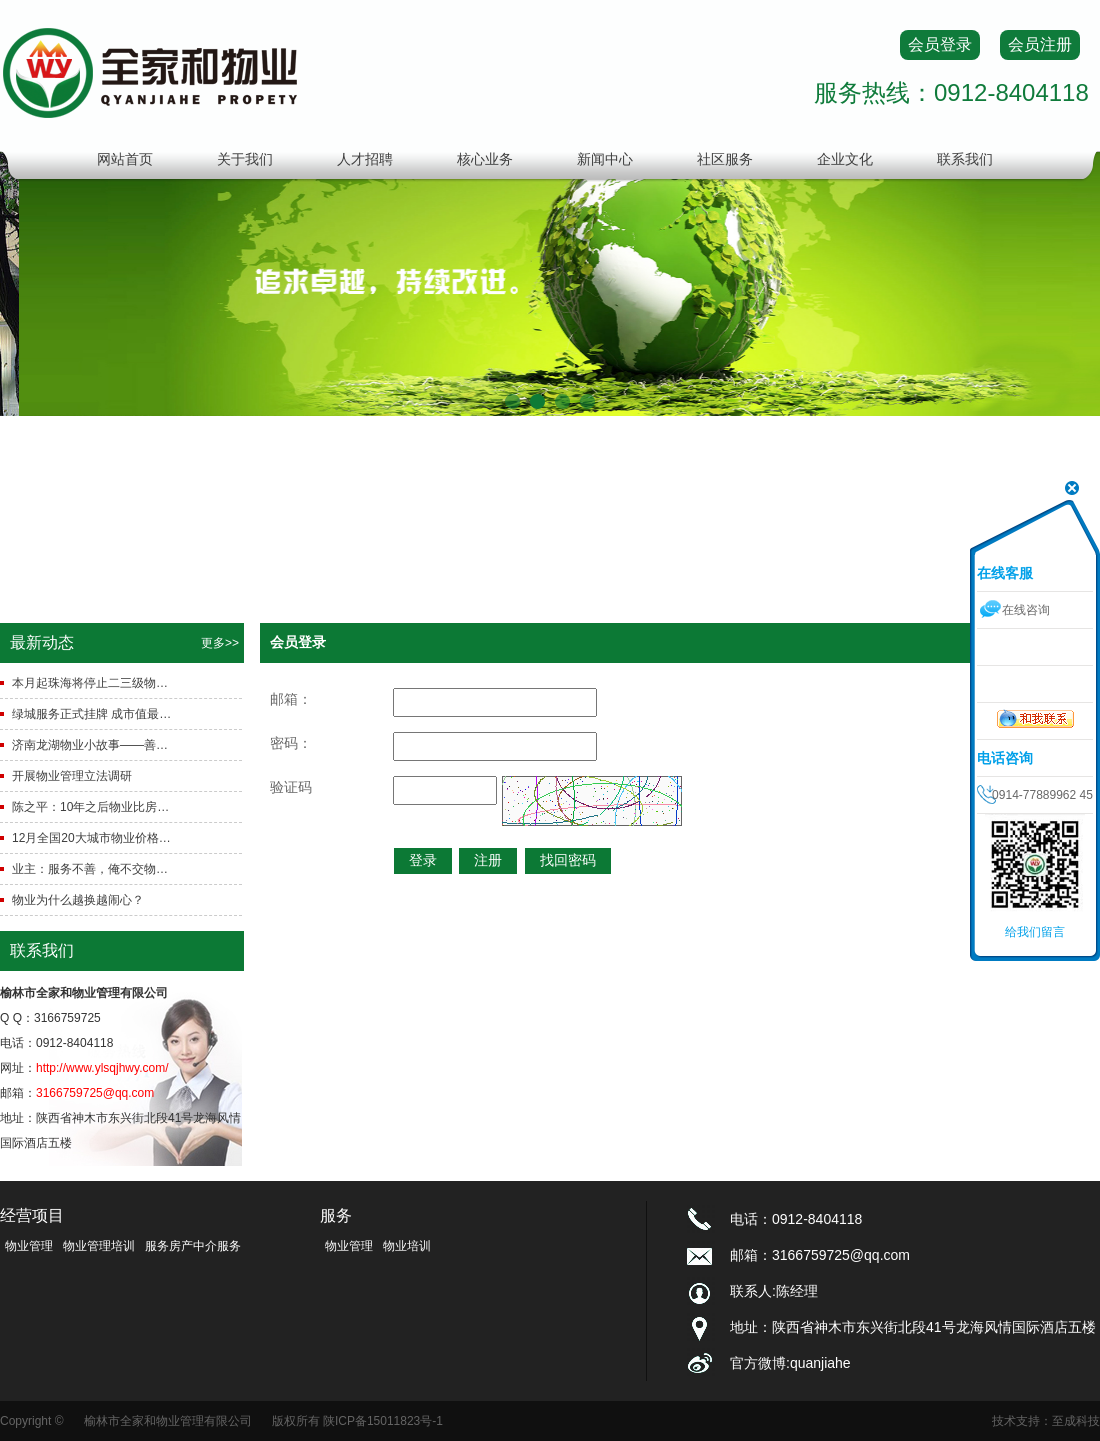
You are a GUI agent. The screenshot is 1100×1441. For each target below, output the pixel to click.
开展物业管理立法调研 (72, 776)
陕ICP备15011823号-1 (383, 1421)
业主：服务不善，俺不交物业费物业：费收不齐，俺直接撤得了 (92, 869)
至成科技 (1076, 1421)
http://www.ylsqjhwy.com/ (102, 1068)
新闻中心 (605, 159)
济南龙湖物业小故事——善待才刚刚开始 (92, 745)
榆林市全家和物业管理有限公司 (168, 1421)
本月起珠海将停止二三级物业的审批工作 (92, 683)
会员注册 (1040, 44)
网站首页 (125, 159)
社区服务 (725, 159)
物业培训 (407, 1246)
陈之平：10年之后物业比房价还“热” (92, 807)
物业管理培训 (99, 1246)
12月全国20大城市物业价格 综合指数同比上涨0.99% (92, 838)
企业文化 (845, 159)
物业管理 (29, 1246)
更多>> (220, 643)
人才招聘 (365, 159)
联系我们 (965, 159)
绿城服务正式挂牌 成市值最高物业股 (92, 714)
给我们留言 (1035, 932)
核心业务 (485, 159)
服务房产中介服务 (193, 1246)
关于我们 (245, 159)
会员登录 (940, 44)
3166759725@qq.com (95, 1093)
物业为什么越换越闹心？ (78, 900)
